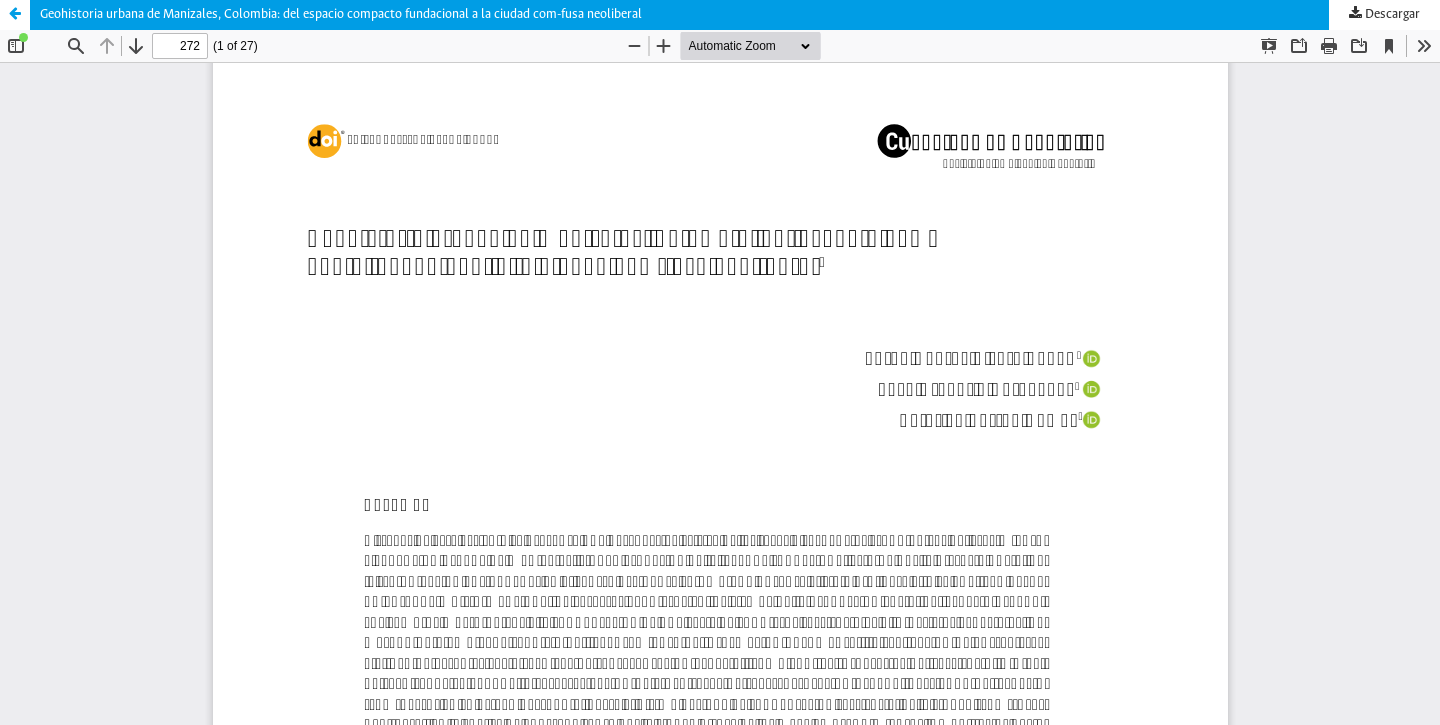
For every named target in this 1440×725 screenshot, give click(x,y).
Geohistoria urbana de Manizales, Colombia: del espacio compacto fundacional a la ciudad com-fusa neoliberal (341, 14)
